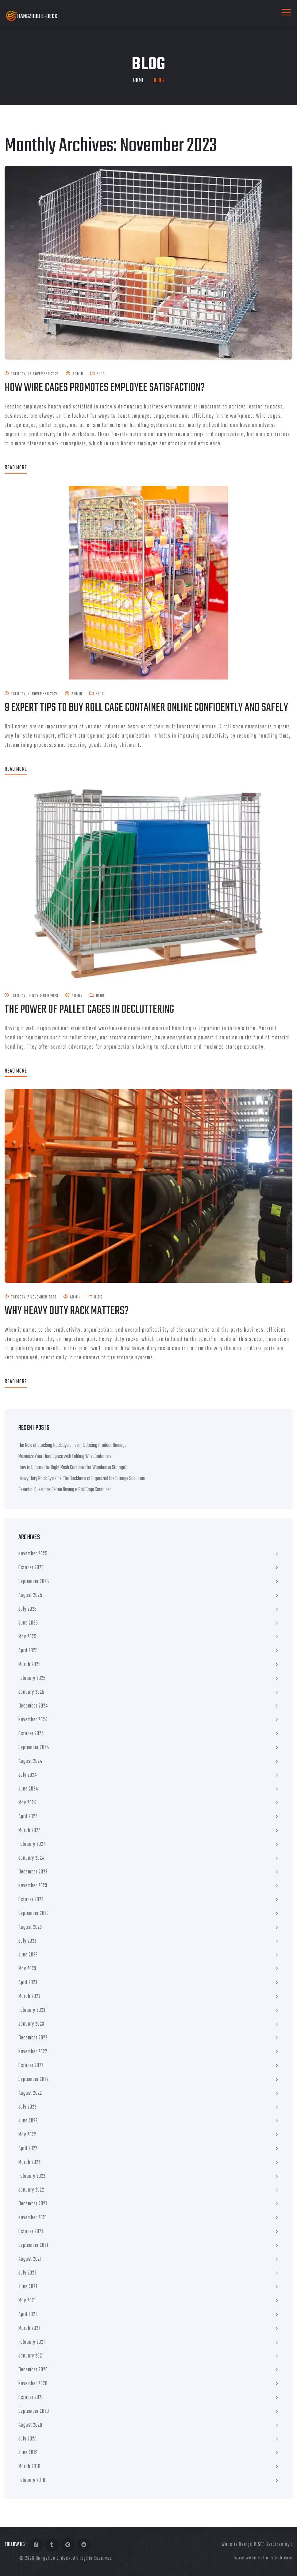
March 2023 (29, 1996)
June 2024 (28, 1789)
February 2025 (32, 1678)
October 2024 (31, 1733)
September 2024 (33, 1747)
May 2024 (27, 1802)
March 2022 (29, 2162)
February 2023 (31, 2010)
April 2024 (28, 1816)
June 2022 (28, 2121)
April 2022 (27, 2148)
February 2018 (31, 2480)
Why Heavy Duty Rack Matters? (67, 1311)
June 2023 (28, 1955)
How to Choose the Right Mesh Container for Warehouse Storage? (72, 1467)
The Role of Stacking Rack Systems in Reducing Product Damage (72, 1445)
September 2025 (33, 1581)
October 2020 (31, 2397)
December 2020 (33, 2369)
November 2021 (32, 2217)
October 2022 (31, 2065)
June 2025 (28, 1623)
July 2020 (27, 2439)
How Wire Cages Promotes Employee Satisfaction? (105, 388)
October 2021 (30, 2231)
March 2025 (29, 1664)
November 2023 (32, 1885)
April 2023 (27, 1982)
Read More (16, 467)
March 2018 (29, 2466)
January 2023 (31, 2024)
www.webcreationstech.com (263, 2558)
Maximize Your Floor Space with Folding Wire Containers (64, 1456)
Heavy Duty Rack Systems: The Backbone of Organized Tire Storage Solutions (81, 1478)
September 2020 (33, 2411)
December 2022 (33, 2038)
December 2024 (33, 1706)
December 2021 (32, 2204)
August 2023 (30, 1927)
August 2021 (30, 2259)
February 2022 (31, 2176)
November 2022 (32, 2051)
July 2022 (27, 2107)
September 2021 (33, 2245)
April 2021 (27, 2314)
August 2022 (30, 2093)
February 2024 (32, 1844)
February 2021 (31, 2342)
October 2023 (31, 1899)
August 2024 (30, 1761)
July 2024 (27, 1775)
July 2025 (27, 1609)
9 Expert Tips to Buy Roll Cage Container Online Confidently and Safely (146, 708)
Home (139, 80)
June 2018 (28, 2452)
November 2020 (33, 2383)
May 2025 (27, 1637)
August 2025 (30, 1595)
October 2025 (31, 1567)
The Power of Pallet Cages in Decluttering (89, 1009)
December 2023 (33, 1872)
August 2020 (30, 2425)
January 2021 (31, 2356)
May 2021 (27, 2300)
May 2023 (27, 1968)
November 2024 (33, 1719)
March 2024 (29, 1830)
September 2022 (33, 2079)
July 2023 (27, 1941)
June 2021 (27, 2287)
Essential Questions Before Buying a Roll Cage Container (64, 1489)
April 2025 (28, 1650)
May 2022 (27, 2134)
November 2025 (33, 1554)
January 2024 (31, 1858)
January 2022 (31, 2190)
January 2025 (31, 1692)
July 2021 (27, 2273)
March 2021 (29, 2328)
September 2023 (33, 1913)
